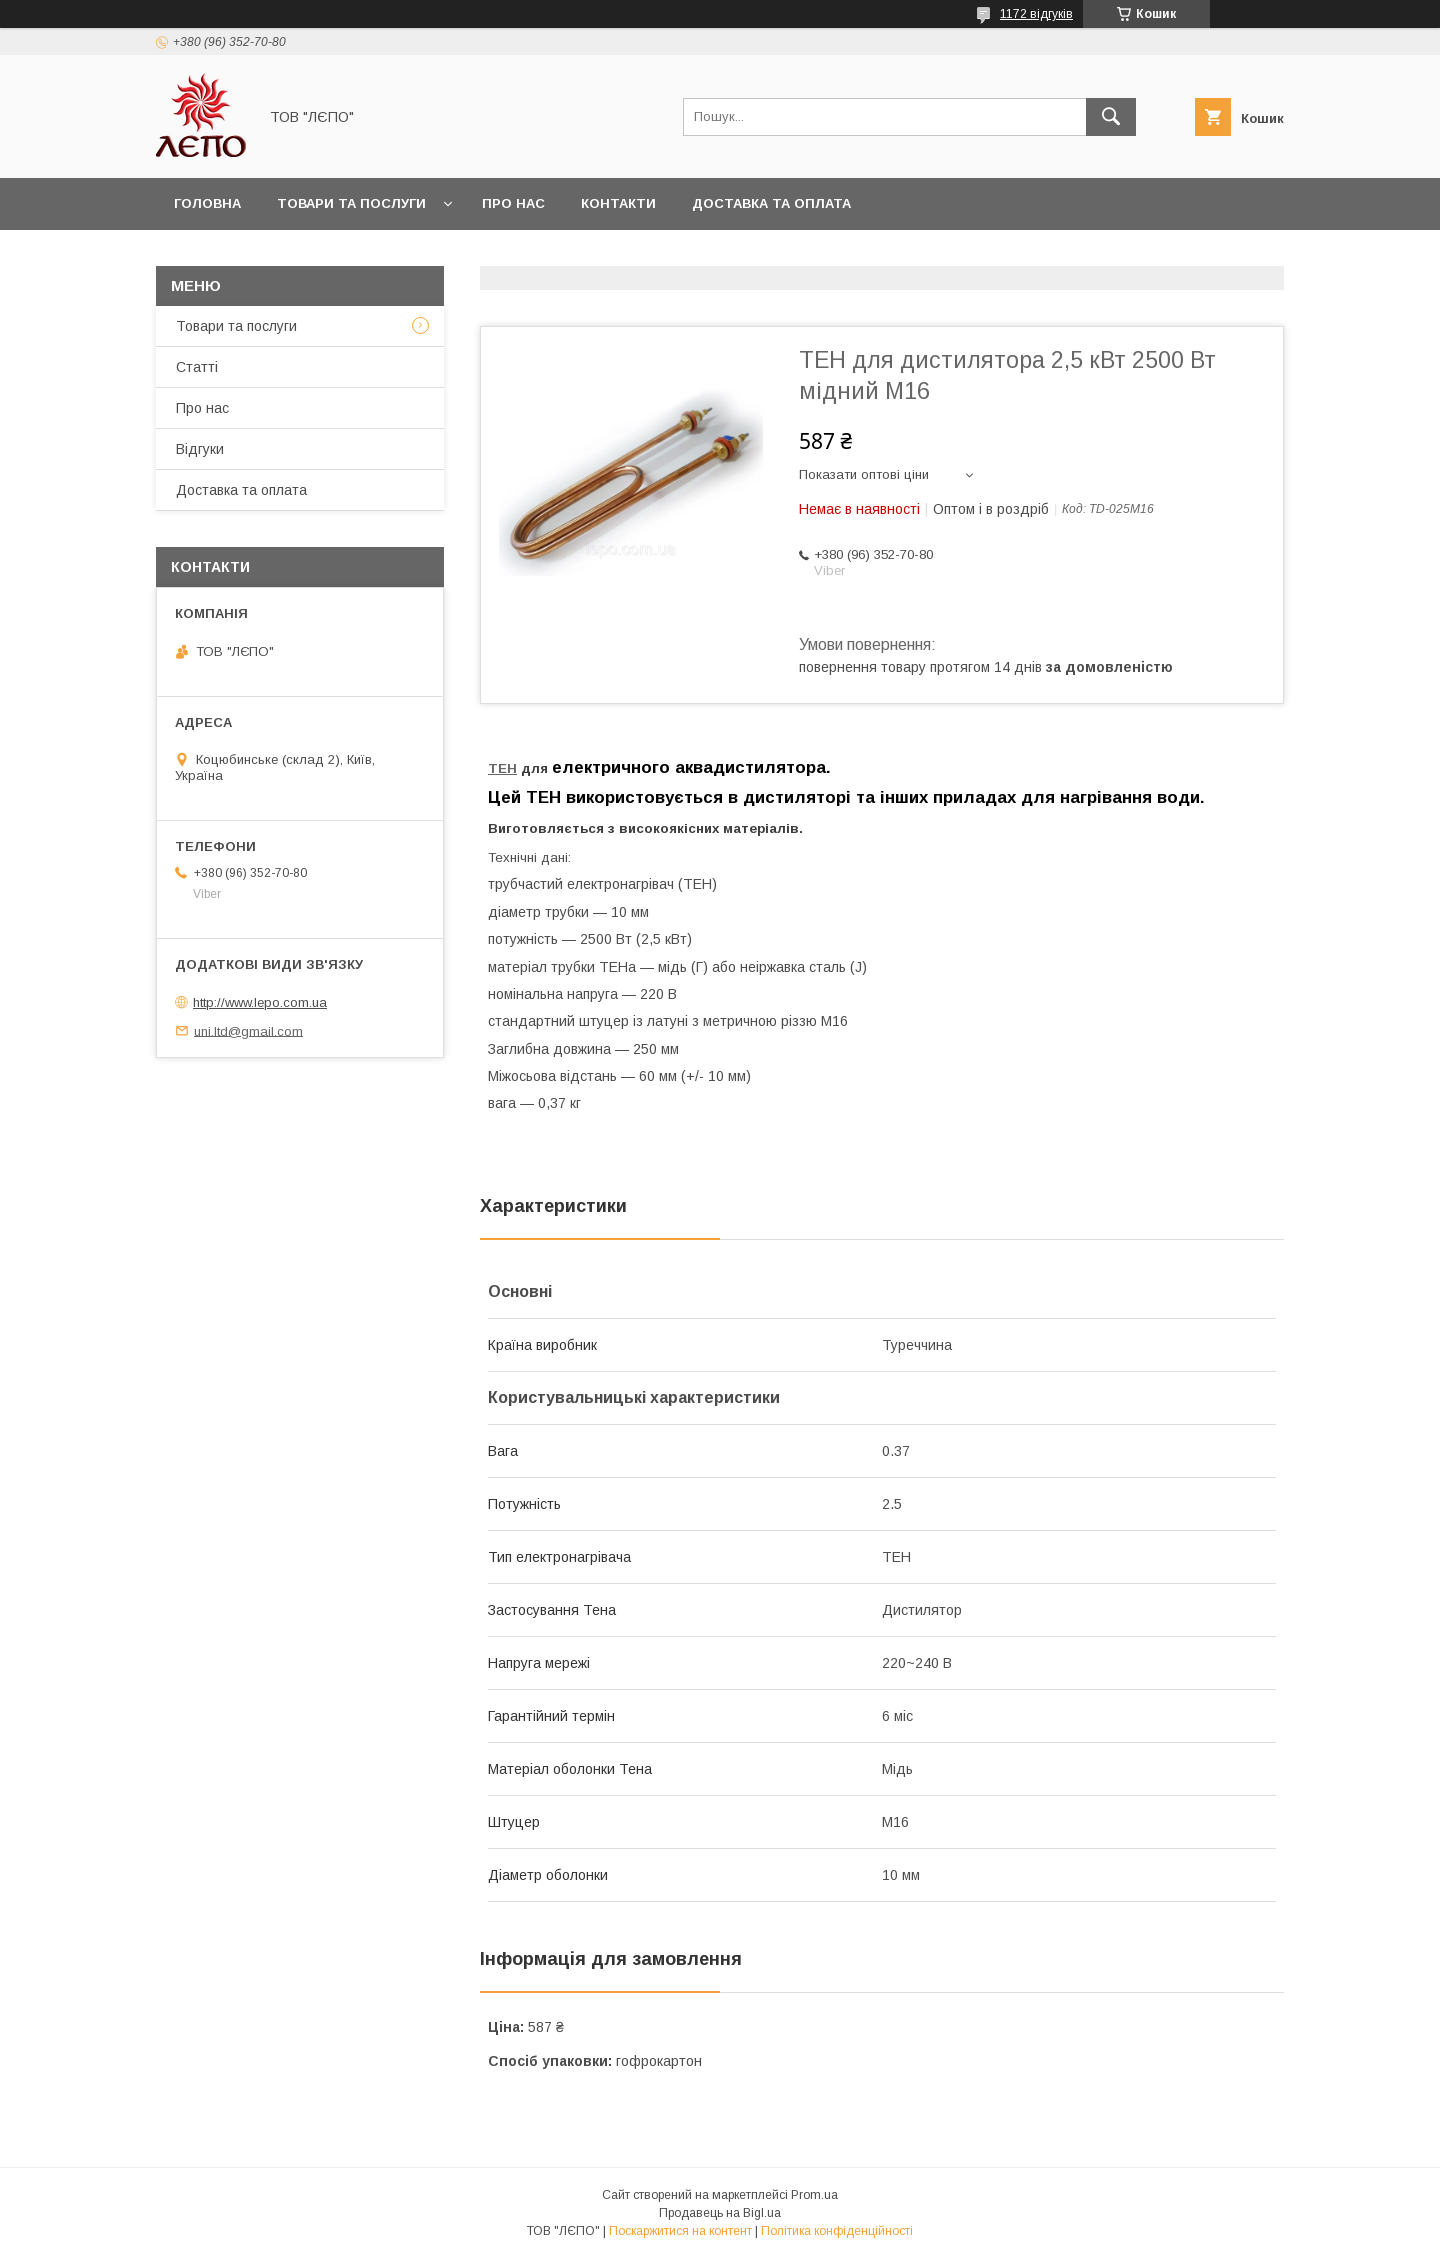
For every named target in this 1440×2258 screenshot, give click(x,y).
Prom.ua (814, 2195)
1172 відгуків (1036, 14)
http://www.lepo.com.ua (260, 1002)
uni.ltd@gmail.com (248, 1030)
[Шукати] (1111, 117)
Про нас (513, 203)
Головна (207, 203)
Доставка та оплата (771, 203)
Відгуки (200, 449)
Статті (197, 367)
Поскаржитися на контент (680, 2231)
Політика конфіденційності (837, 2231)
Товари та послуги (351, 203)
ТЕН (502, 768)
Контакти (618, 203)
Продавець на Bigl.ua (720, 2213)
